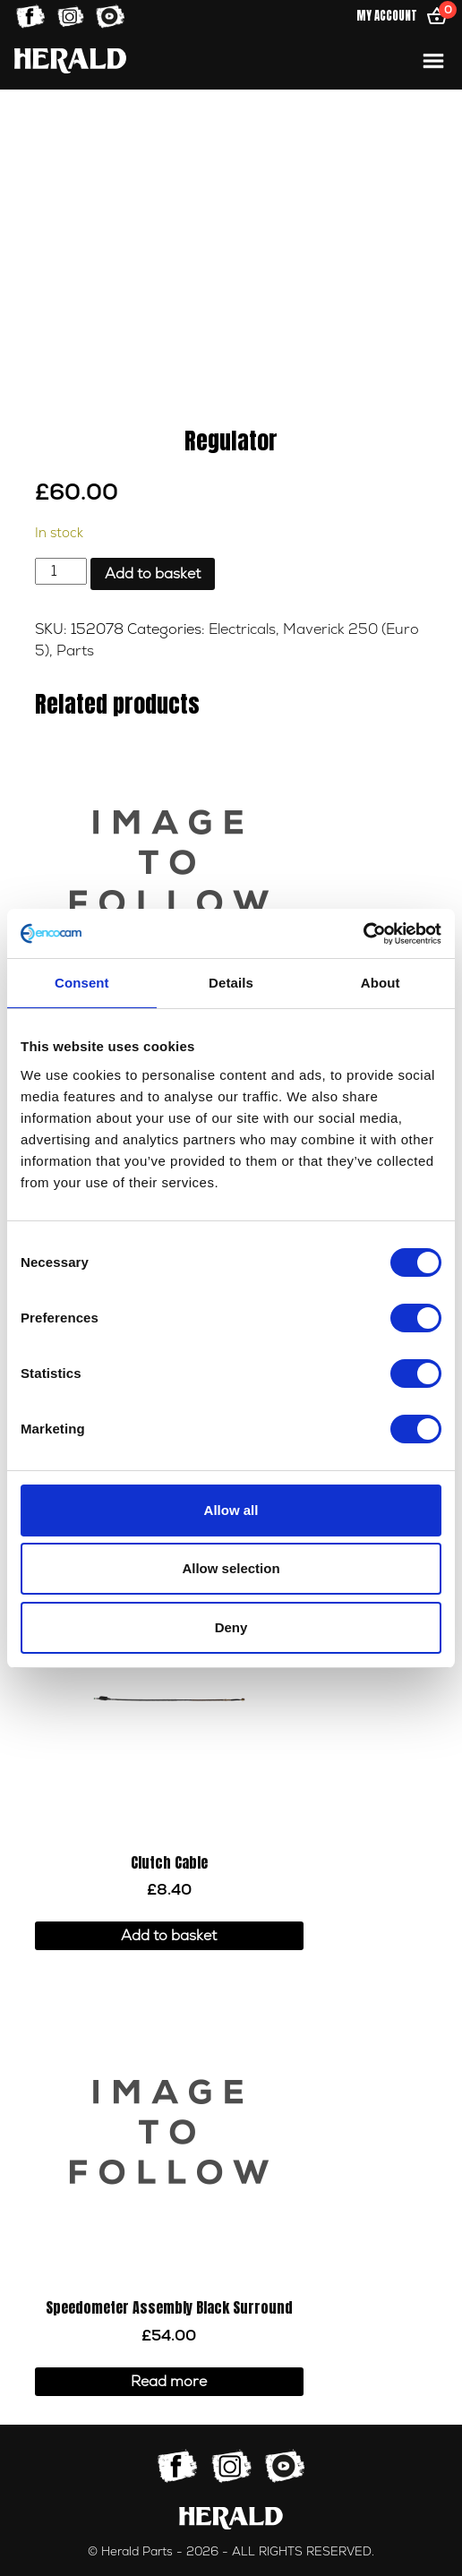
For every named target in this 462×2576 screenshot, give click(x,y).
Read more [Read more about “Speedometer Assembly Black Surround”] (169, 2382)
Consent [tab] (82, 982)
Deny (231, 1627)
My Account (386, 15)
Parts (75, 651)
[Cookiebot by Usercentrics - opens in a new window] (363, 934)
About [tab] (380, 982)
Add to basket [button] (169, 1936)
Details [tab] (231, 982)
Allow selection (230, 1568)
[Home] (70, 60)
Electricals (242, 629)
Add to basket (153, 574)
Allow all (231, 1510)
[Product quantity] (61, 571)
